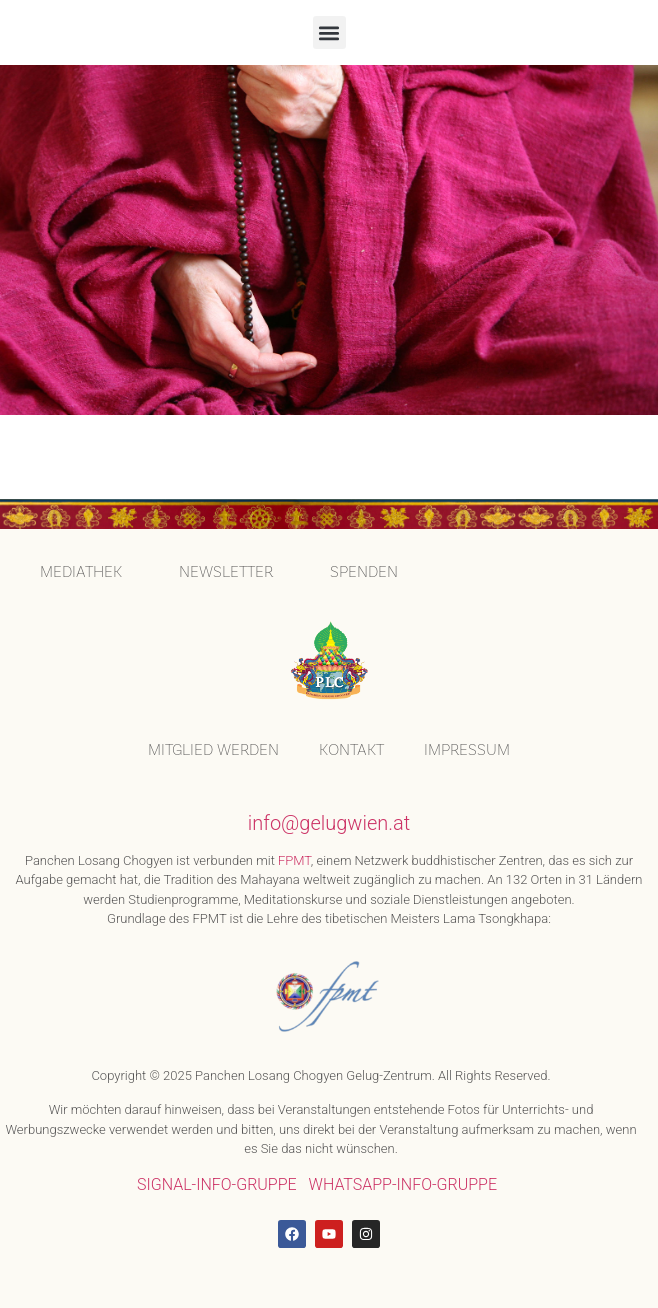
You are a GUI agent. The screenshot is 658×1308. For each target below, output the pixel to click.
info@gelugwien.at (329, 823)
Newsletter (226, 571)
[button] (329, 32)
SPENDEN (364, 571)
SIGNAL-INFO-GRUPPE (217, 1184)
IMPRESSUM (467, 749)
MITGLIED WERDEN (213, 749)
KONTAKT (351, 749)
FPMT (294, 860)
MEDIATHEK (81, 571)
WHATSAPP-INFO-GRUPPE (403, 1184)
